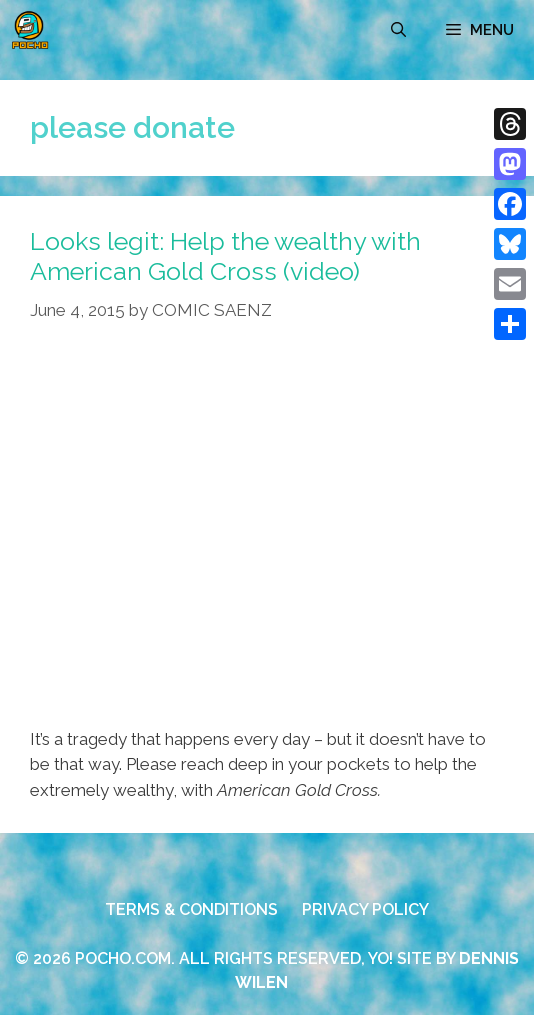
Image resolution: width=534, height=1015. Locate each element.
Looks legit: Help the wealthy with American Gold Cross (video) (225, 256)
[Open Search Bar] (398, 30)
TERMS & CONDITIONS (191, 909)
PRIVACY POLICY (365, 909)
